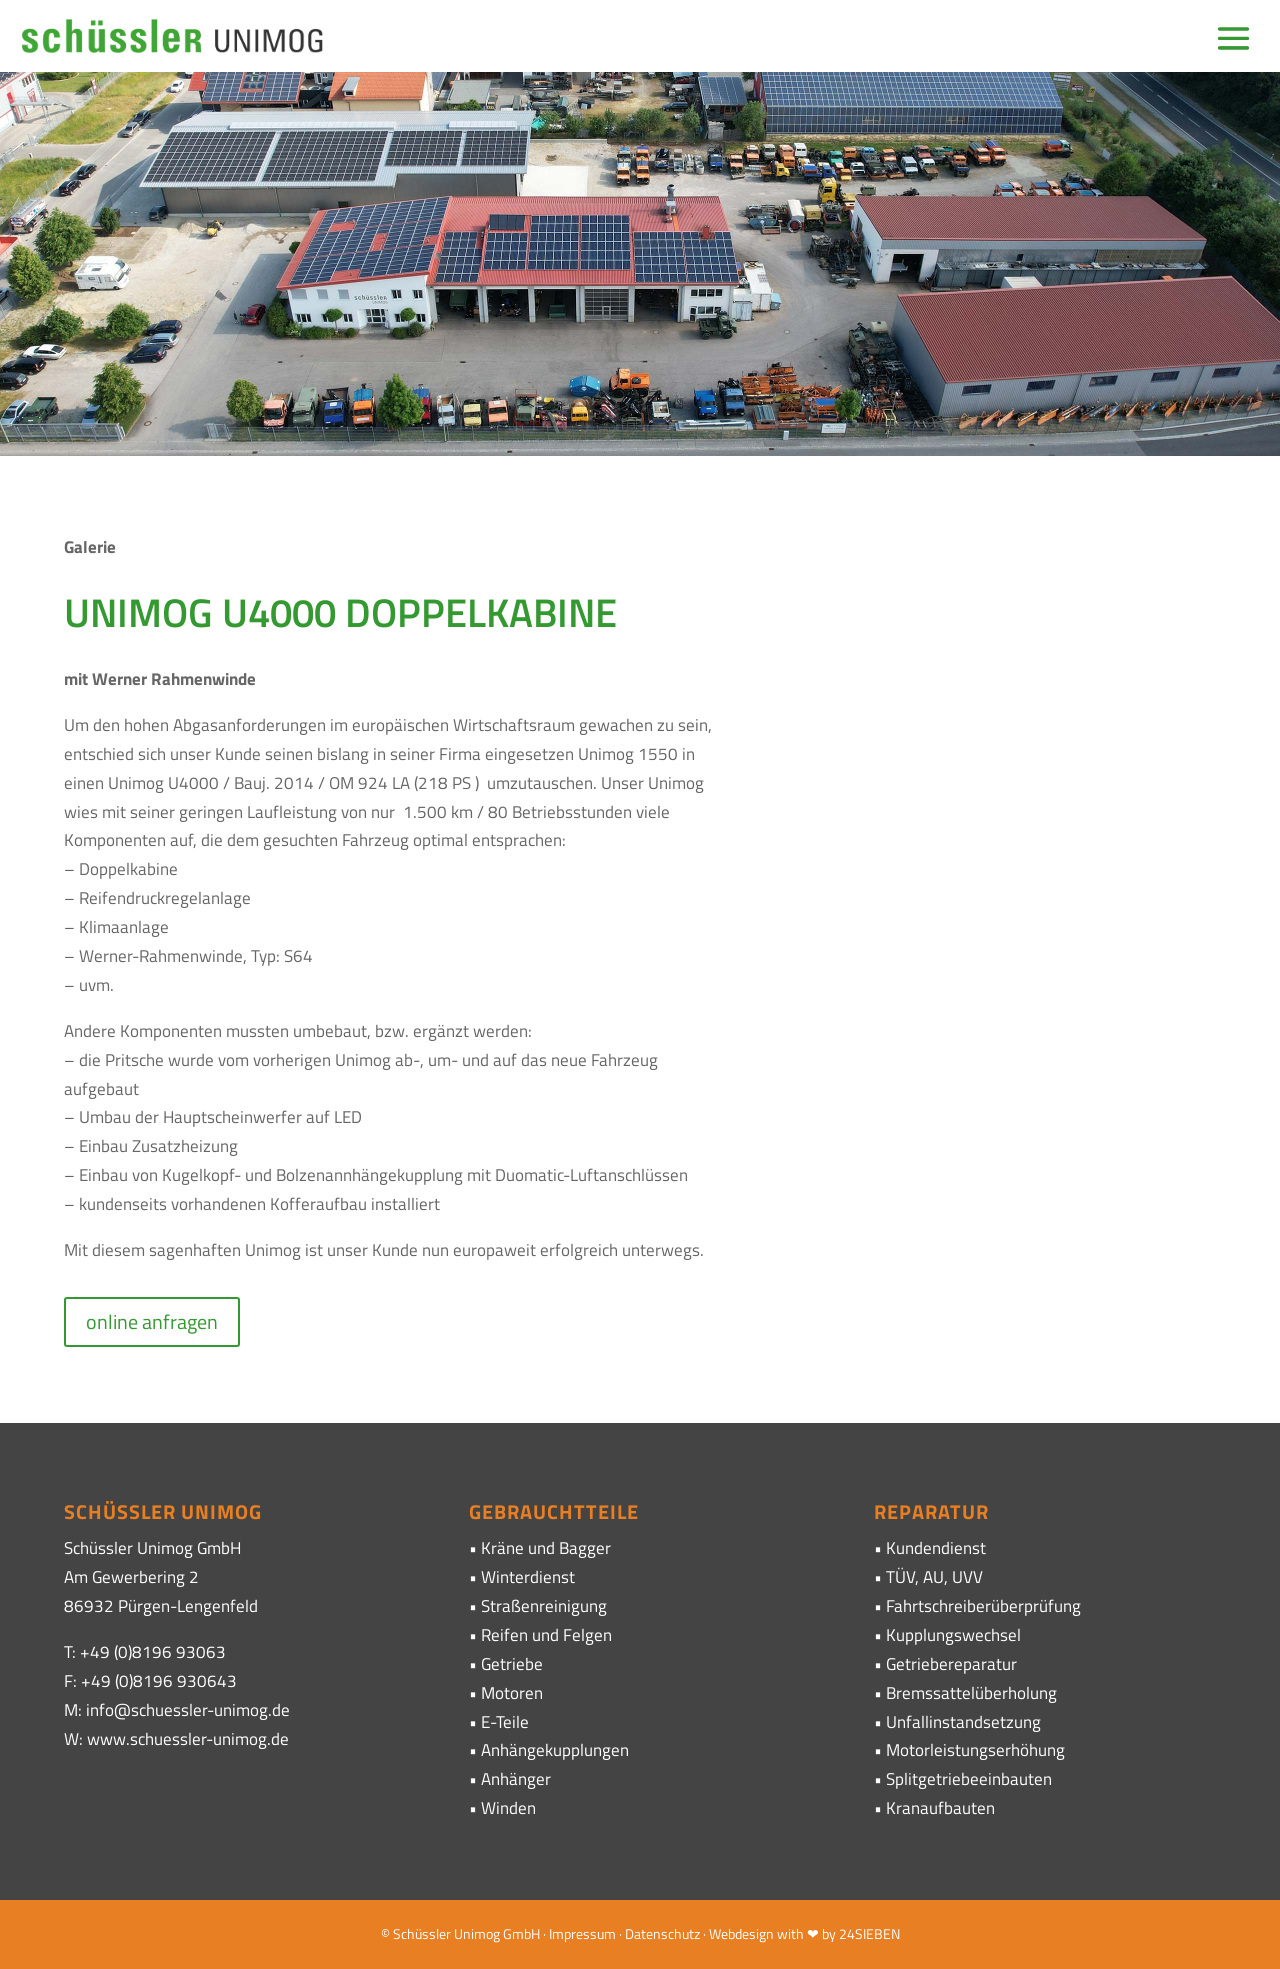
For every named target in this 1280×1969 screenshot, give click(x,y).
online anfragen (152, 1321)
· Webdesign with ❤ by (769, 1933)
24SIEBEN (869, 1933)
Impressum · (587, 1933)
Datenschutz (662, 1933)
